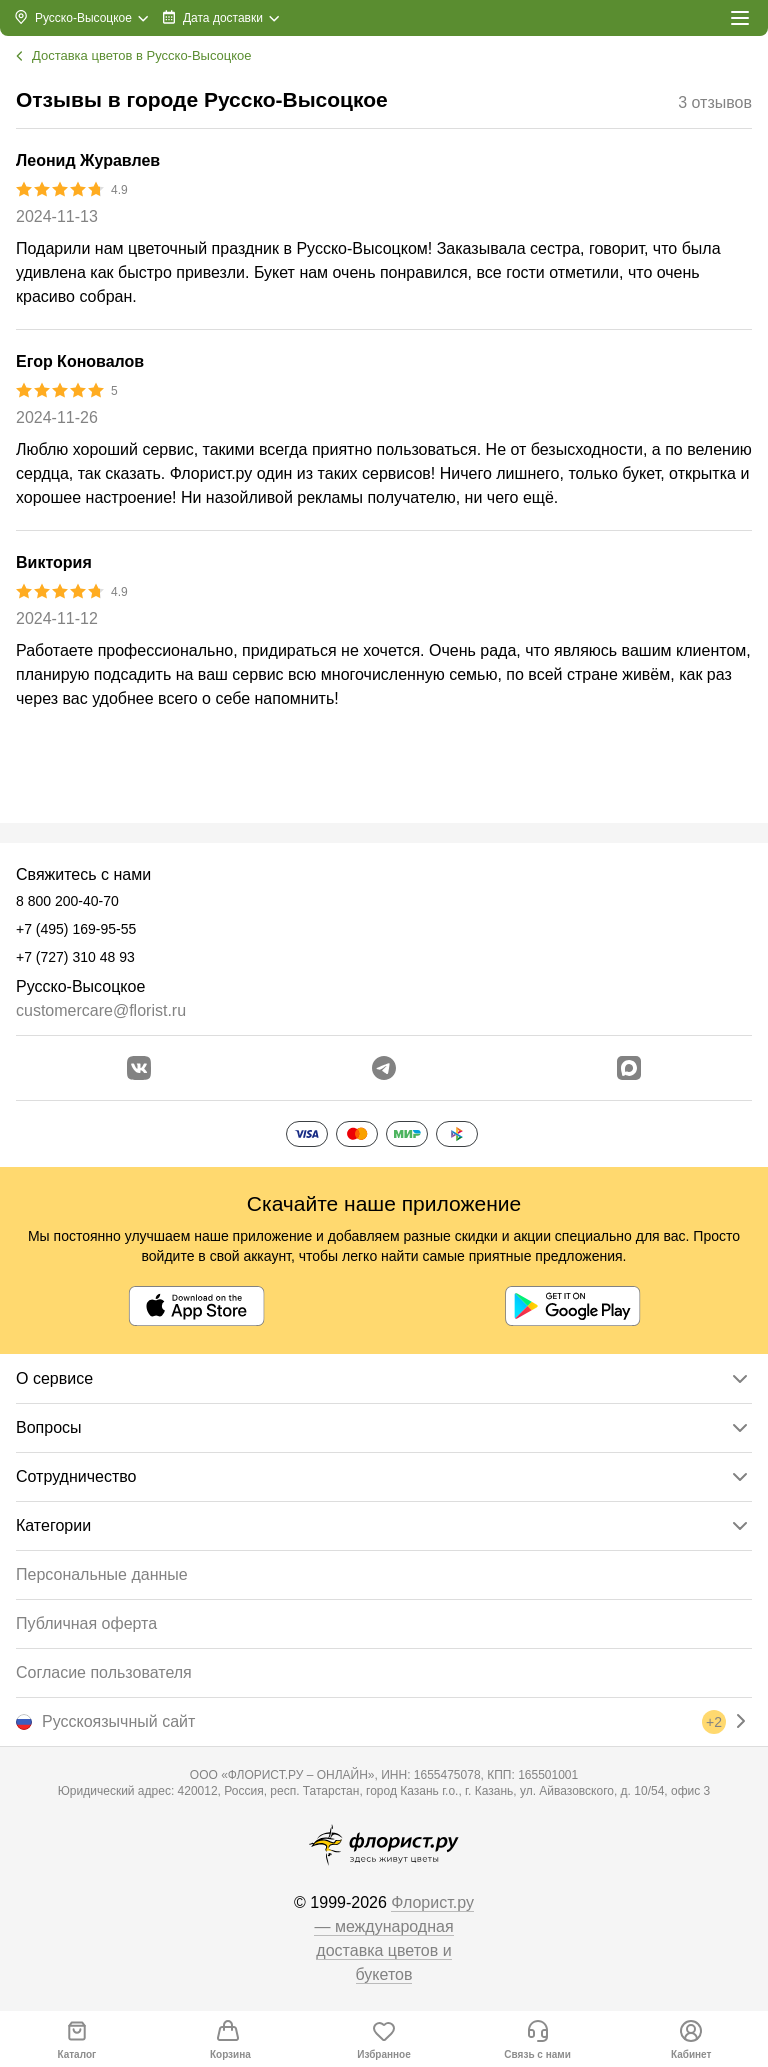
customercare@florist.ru (101, 1010)
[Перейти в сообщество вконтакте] (139, 1068)
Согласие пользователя (104, 1672)
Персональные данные (102, 1574)
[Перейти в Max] (629, 1068)
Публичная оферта (86, 1623)
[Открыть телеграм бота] (384, 1068)
